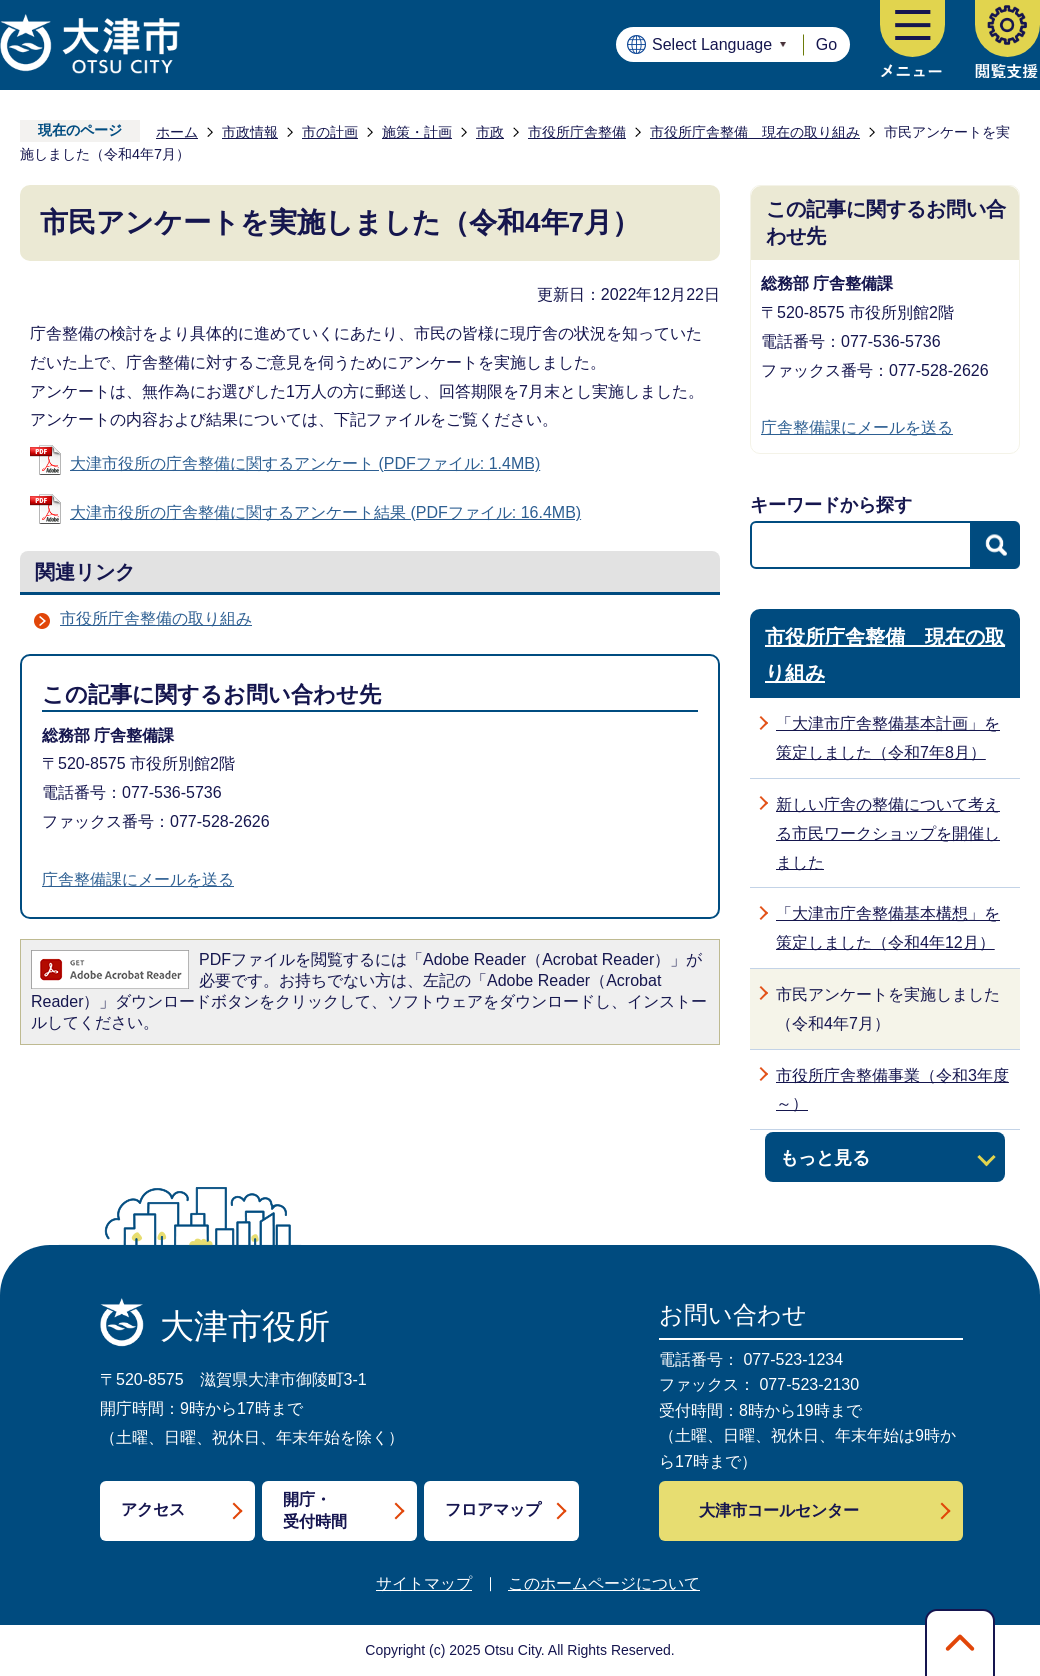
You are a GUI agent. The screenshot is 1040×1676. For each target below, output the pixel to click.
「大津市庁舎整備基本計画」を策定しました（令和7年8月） (888, 738)
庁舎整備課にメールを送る (138, 879)
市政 (490, 132)
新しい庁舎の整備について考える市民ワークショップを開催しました (888, 833)
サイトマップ (424, 1583)
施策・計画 (417, 132)
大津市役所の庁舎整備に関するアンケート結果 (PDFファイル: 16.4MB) (325, 512)
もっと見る (825, 1157)
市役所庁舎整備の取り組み (156, 618)
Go (826, 44)
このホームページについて (604, 1583)
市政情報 (250, 132)
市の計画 (330, 132)
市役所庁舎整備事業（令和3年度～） (892, 1090)
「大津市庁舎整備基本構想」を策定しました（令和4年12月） (888, 928)
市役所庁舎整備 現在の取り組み (755, 132)
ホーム (177, 132)
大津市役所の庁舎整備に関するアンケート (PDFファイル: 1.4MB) (305, 463)
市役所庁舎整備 (577, 132)
